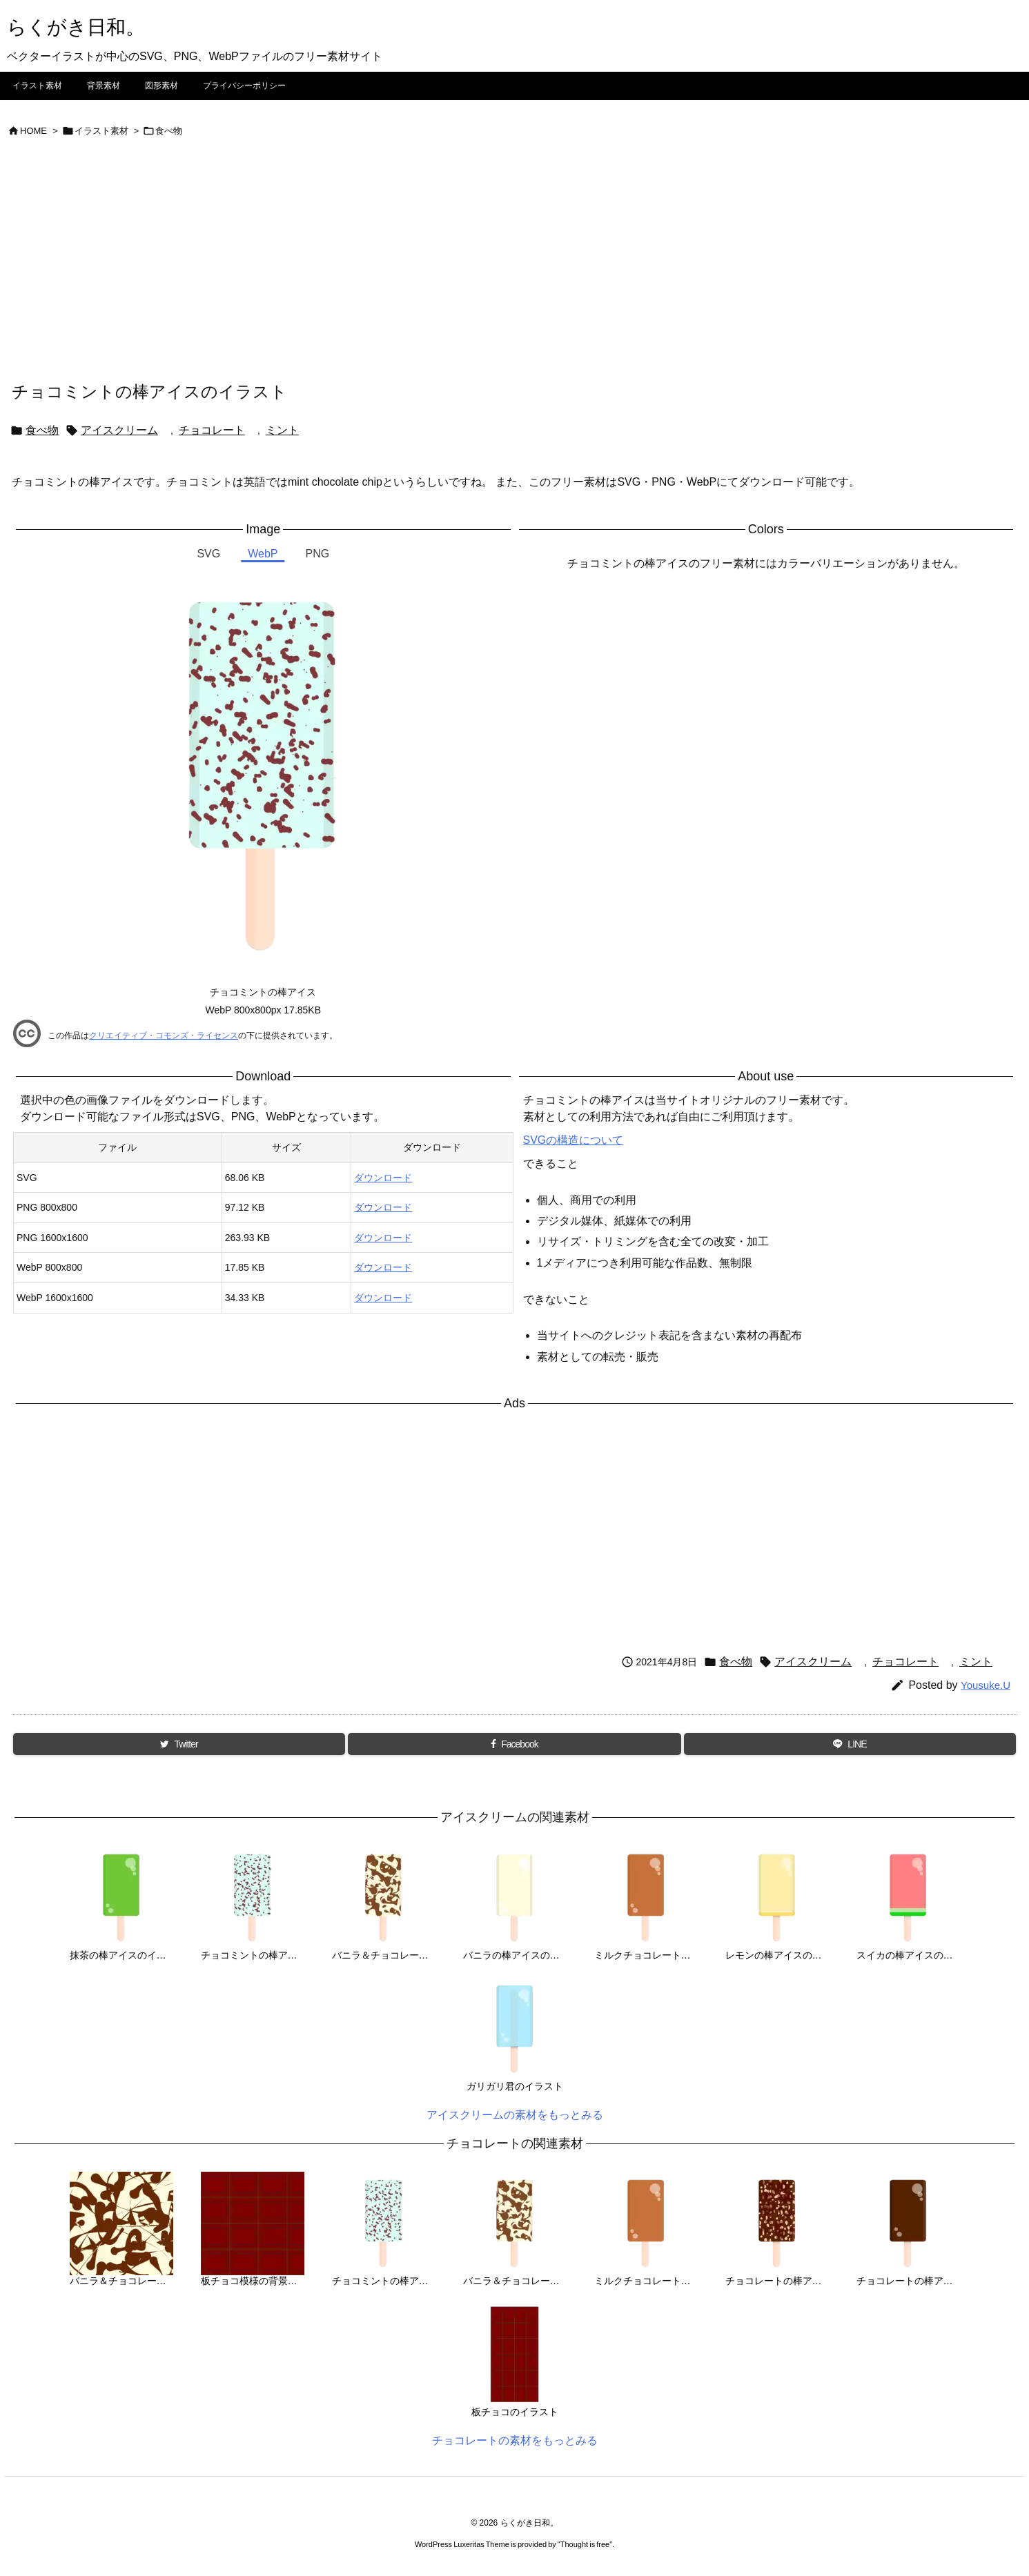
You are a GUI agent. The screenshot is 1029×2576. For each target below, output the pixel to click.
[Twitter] (179, 1744)
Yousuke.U (985, 1685)
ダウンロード (383, 1177)
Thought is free (584, 2544)
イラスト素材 (101, 131)
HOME (33, 131)
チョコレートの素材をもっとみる (515, 2440)
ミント (282, 430)
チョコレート (212, 430)
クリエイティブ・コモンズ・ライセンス (163, 1035)
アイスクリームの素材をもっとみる (515, 2115)
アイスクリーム (119, 430)
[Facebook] (514, 1744)
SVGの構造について (573, 1140)
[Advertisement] (515, 276)
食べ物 (168, 131)
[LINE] (850, 1744)
